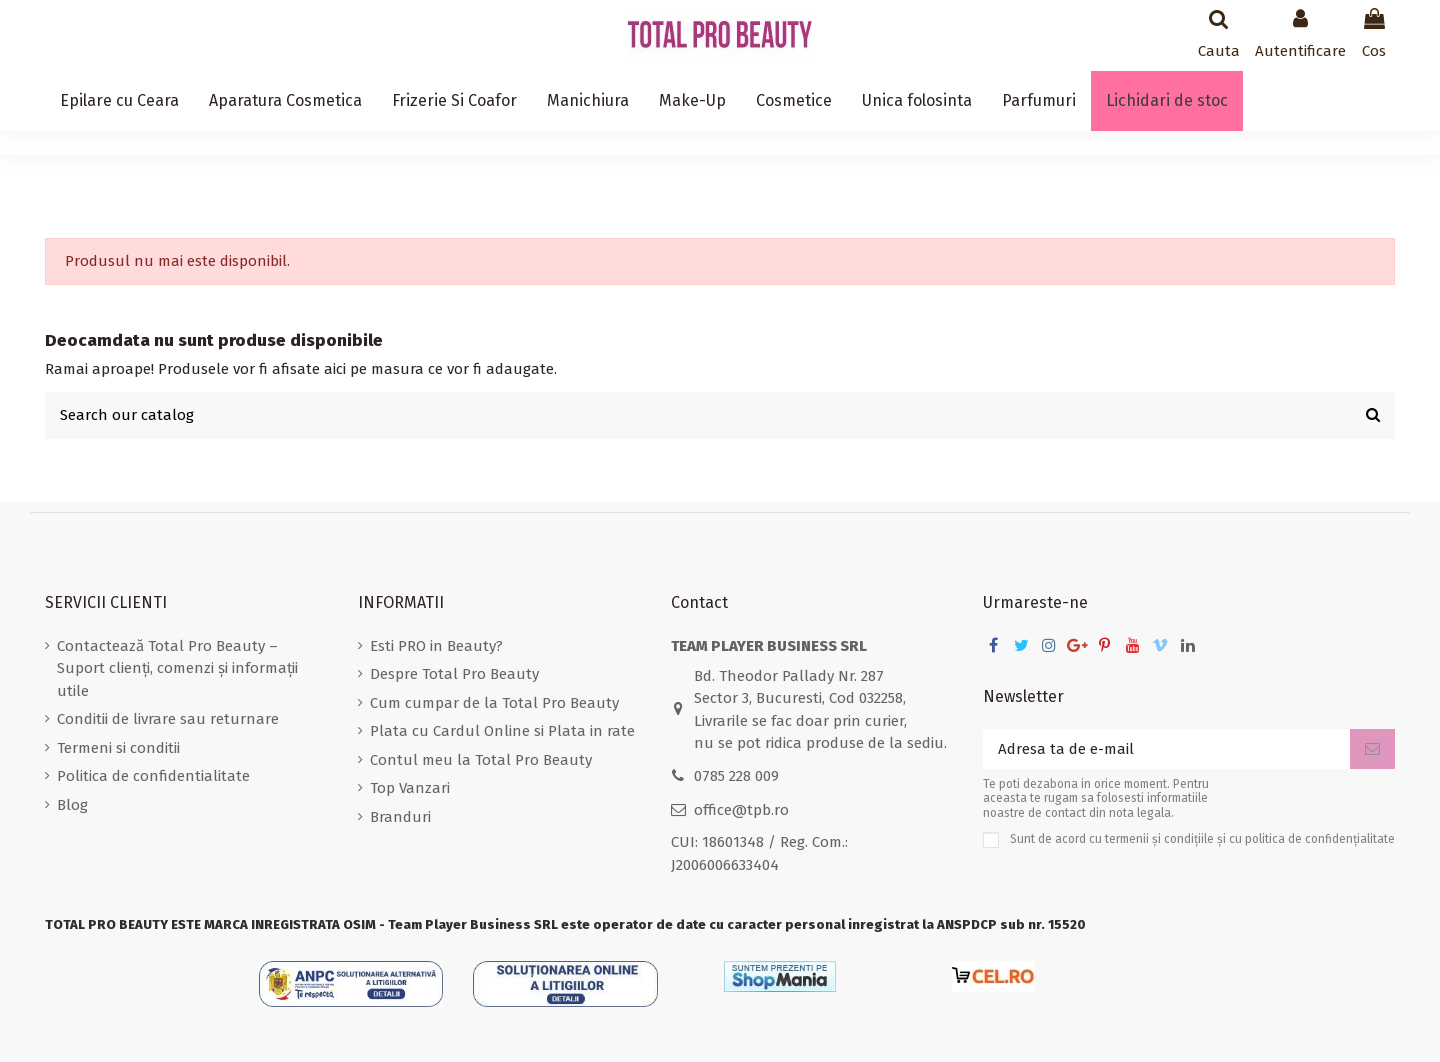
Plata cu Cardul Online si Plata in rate (502, 731)
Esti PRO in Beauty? (436, 646)
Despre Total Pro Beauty (454, 674)
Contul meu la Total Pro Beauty (481, 760)
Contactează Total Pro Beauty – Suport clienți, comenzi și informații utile (177, 668)
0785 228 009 (736, 776)
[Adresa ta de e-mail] (1166, 749)
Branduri (400, 817)
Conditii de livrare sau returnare (168, 719)
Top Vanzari (410, 788)
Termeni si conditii (118, 748)
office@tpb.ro (741, 810)
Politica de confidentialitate (153, 776)
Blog (72, 805)
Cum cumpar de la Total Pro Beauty (494, 703)
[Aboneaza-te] (1372, 749)
